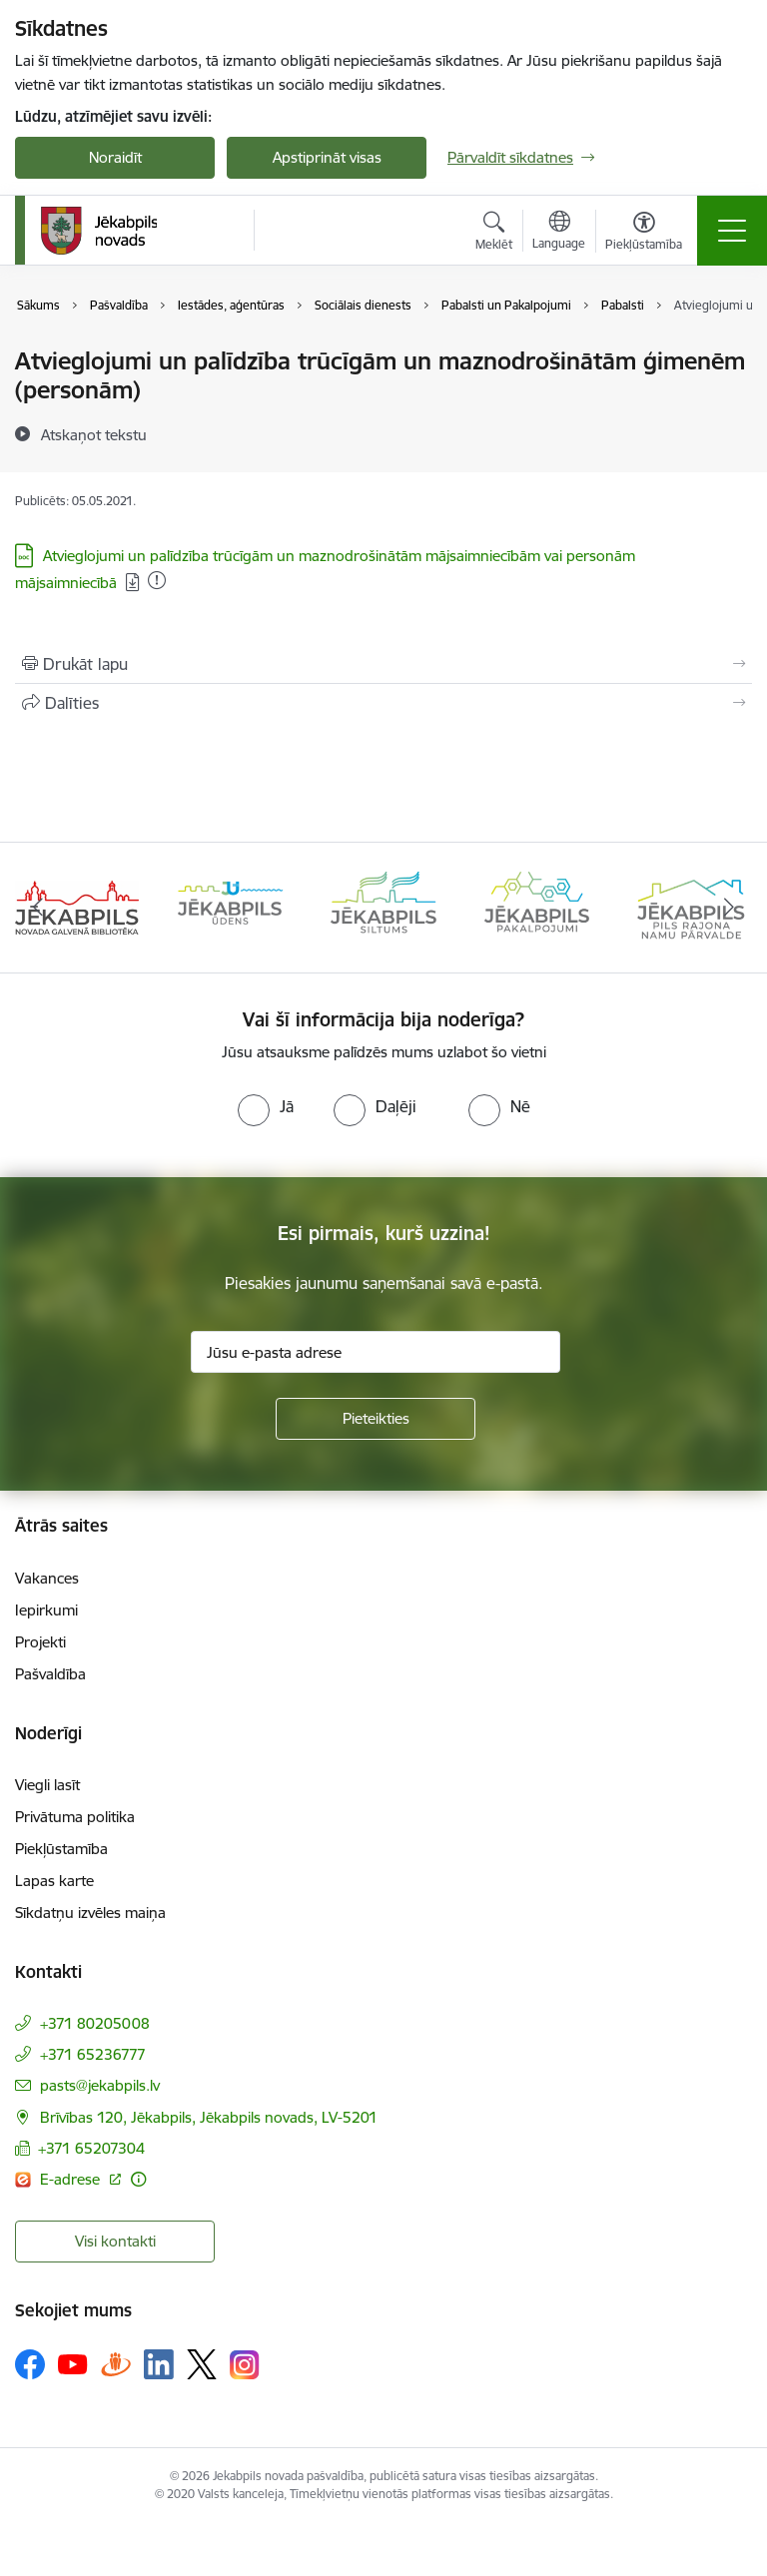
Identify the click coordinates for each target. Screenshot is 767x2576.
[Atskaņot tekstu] (94, 434)
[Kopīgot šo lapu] (383, 703)
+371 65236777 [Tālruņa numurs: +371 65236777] (93, 2054)
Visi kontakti (115, 2241)
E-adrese (72, 2179)
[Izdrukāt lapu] (383, 664)
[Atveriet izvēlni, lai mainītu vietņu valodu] (558, 233)
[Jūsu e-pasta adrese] (375, 1352)
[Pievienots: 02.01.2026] (157, 580)
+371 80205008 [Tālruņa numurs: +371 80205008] (95, 2023)
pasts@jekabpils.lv (100, 2085)
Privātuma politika (75, 1816)
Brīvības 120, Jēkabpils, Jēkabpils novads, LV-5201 (209, 2117)
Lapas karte (54, 1880)
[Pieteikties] (375, 1419)
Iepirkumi (46, 1610)
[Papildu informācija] (138, 2179)
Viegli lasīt (47, 1784)
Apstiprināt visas (327, 157)
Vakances (47, 1578)
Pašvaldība (50, 1673)
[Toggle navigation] (732, 231)
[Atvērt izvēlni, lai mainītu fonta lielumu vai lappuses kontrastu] (643, 234)
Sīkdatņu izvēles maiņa (90, 1912)
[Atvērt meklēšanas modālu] (493, 234)
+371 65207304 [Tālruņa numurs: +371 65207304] (91, 2148)
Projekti (40, 1641)
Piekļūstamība (61, 1848)
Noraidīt (115, 157)
